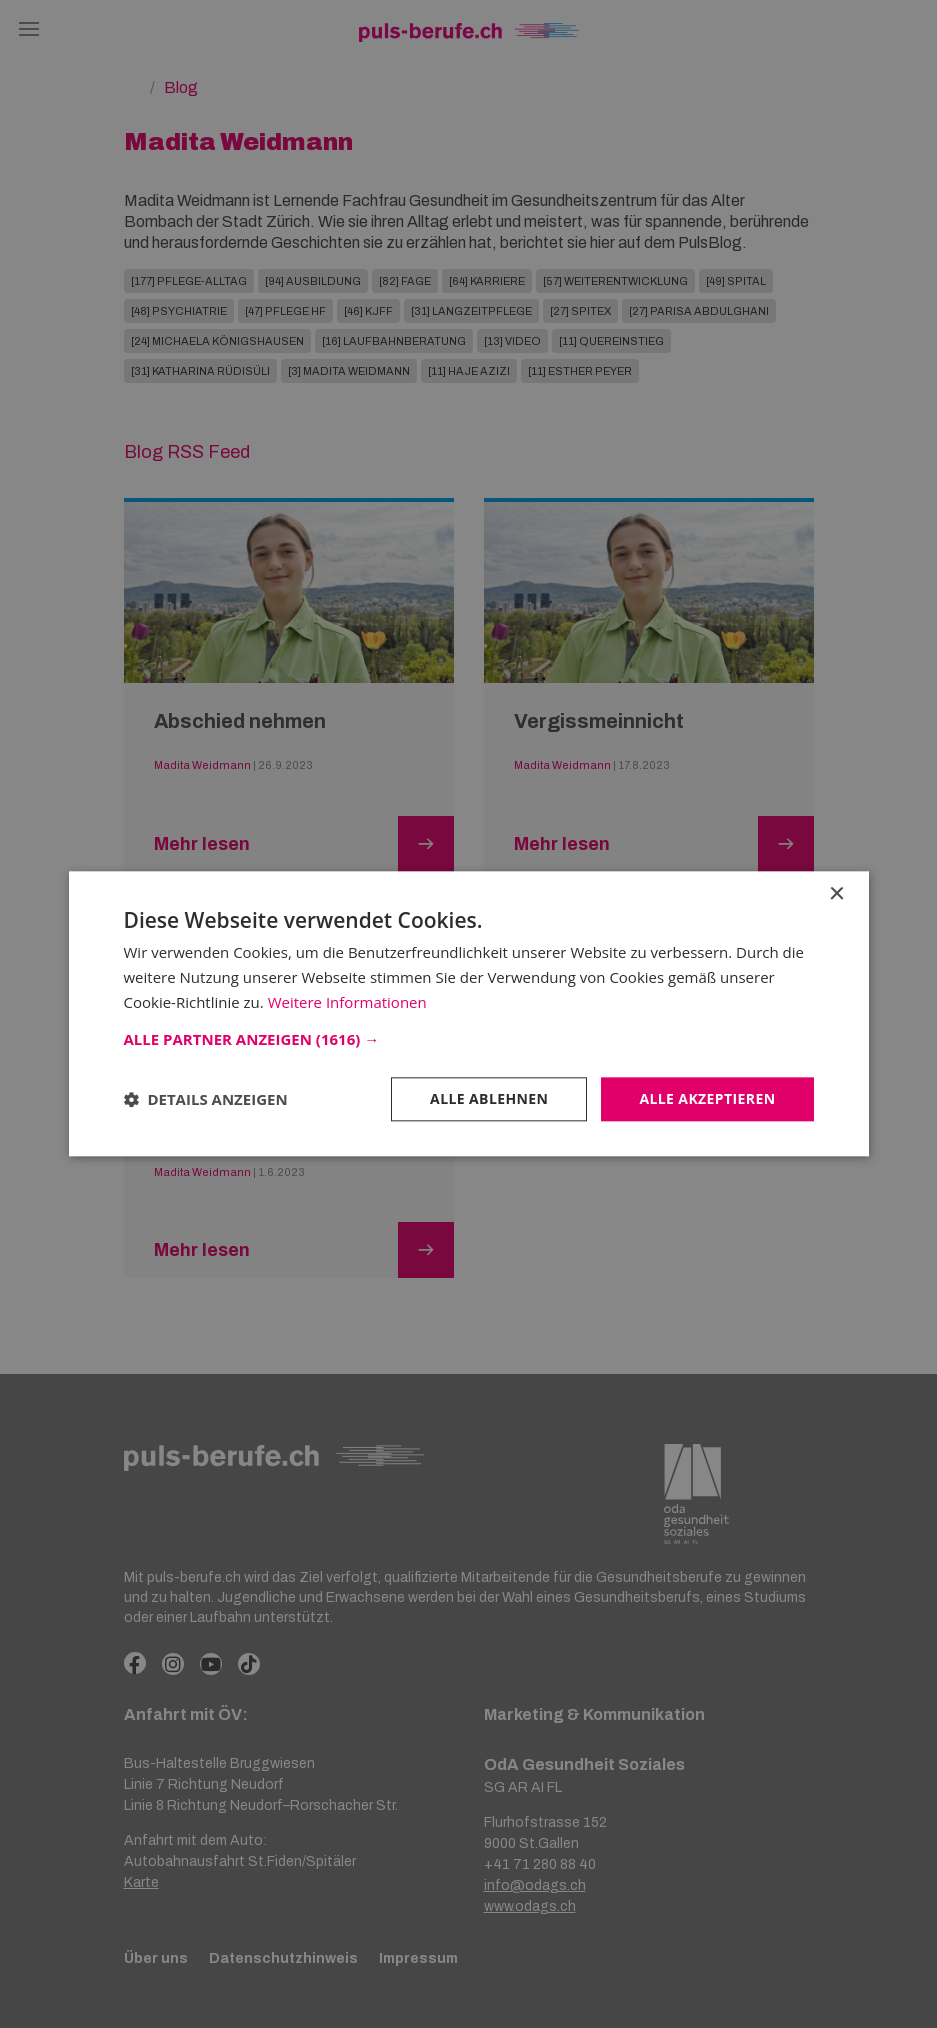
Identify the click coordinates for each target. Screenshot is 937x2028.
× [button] (836, 894)
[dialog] (468, 1014)
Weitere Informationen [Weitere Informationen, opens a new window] (347, 1002)
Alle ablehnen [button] (489, 1098)
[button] (469, 1039)
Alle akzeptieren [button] (707, 1098)
